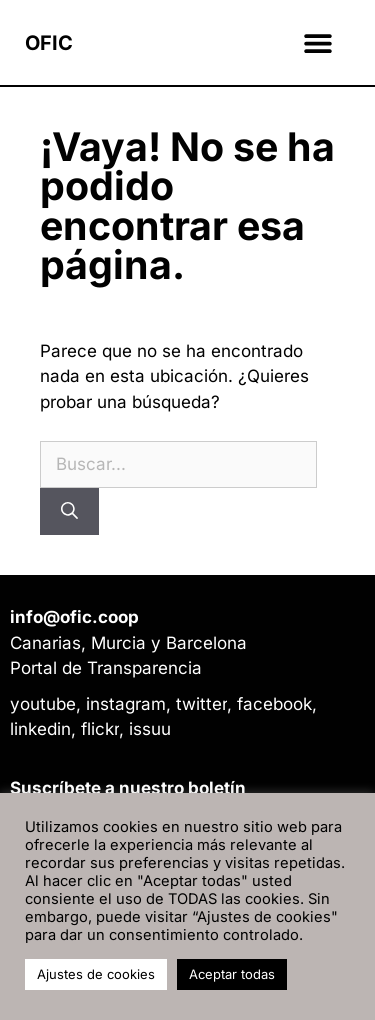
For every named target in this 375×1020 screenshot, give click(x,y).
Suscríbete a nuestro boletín (128, 788)
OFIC (49, 43)
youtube (43, 704)
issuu (150, 729)
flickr (100, 729)
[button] (317, 42)
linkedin (40, 729)
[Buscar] (69, 511)
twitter (201, 704)
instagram (126, 704)
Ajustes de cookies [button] (96, 974)
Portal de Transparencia (106, 668)
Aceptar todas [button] (232, 974)
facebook (274, 704)
